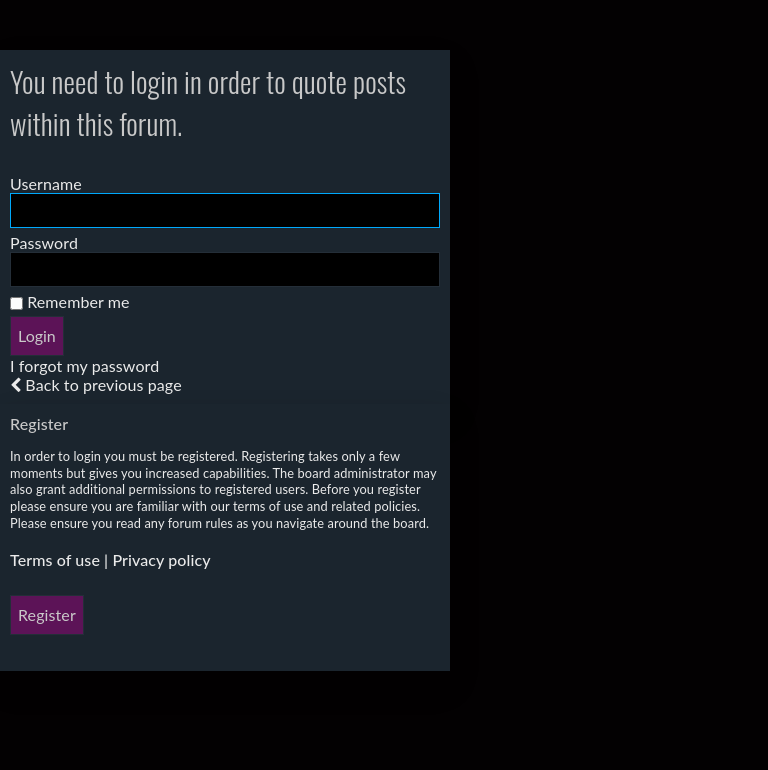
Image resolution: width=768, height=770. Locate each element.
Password (44, 242)
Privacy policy (161, 559)
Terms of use (55, 559)
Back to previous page (103, 384)
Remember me (70, 301)
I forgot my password (84, 365)
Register (47, 614)
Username (46, 183)
